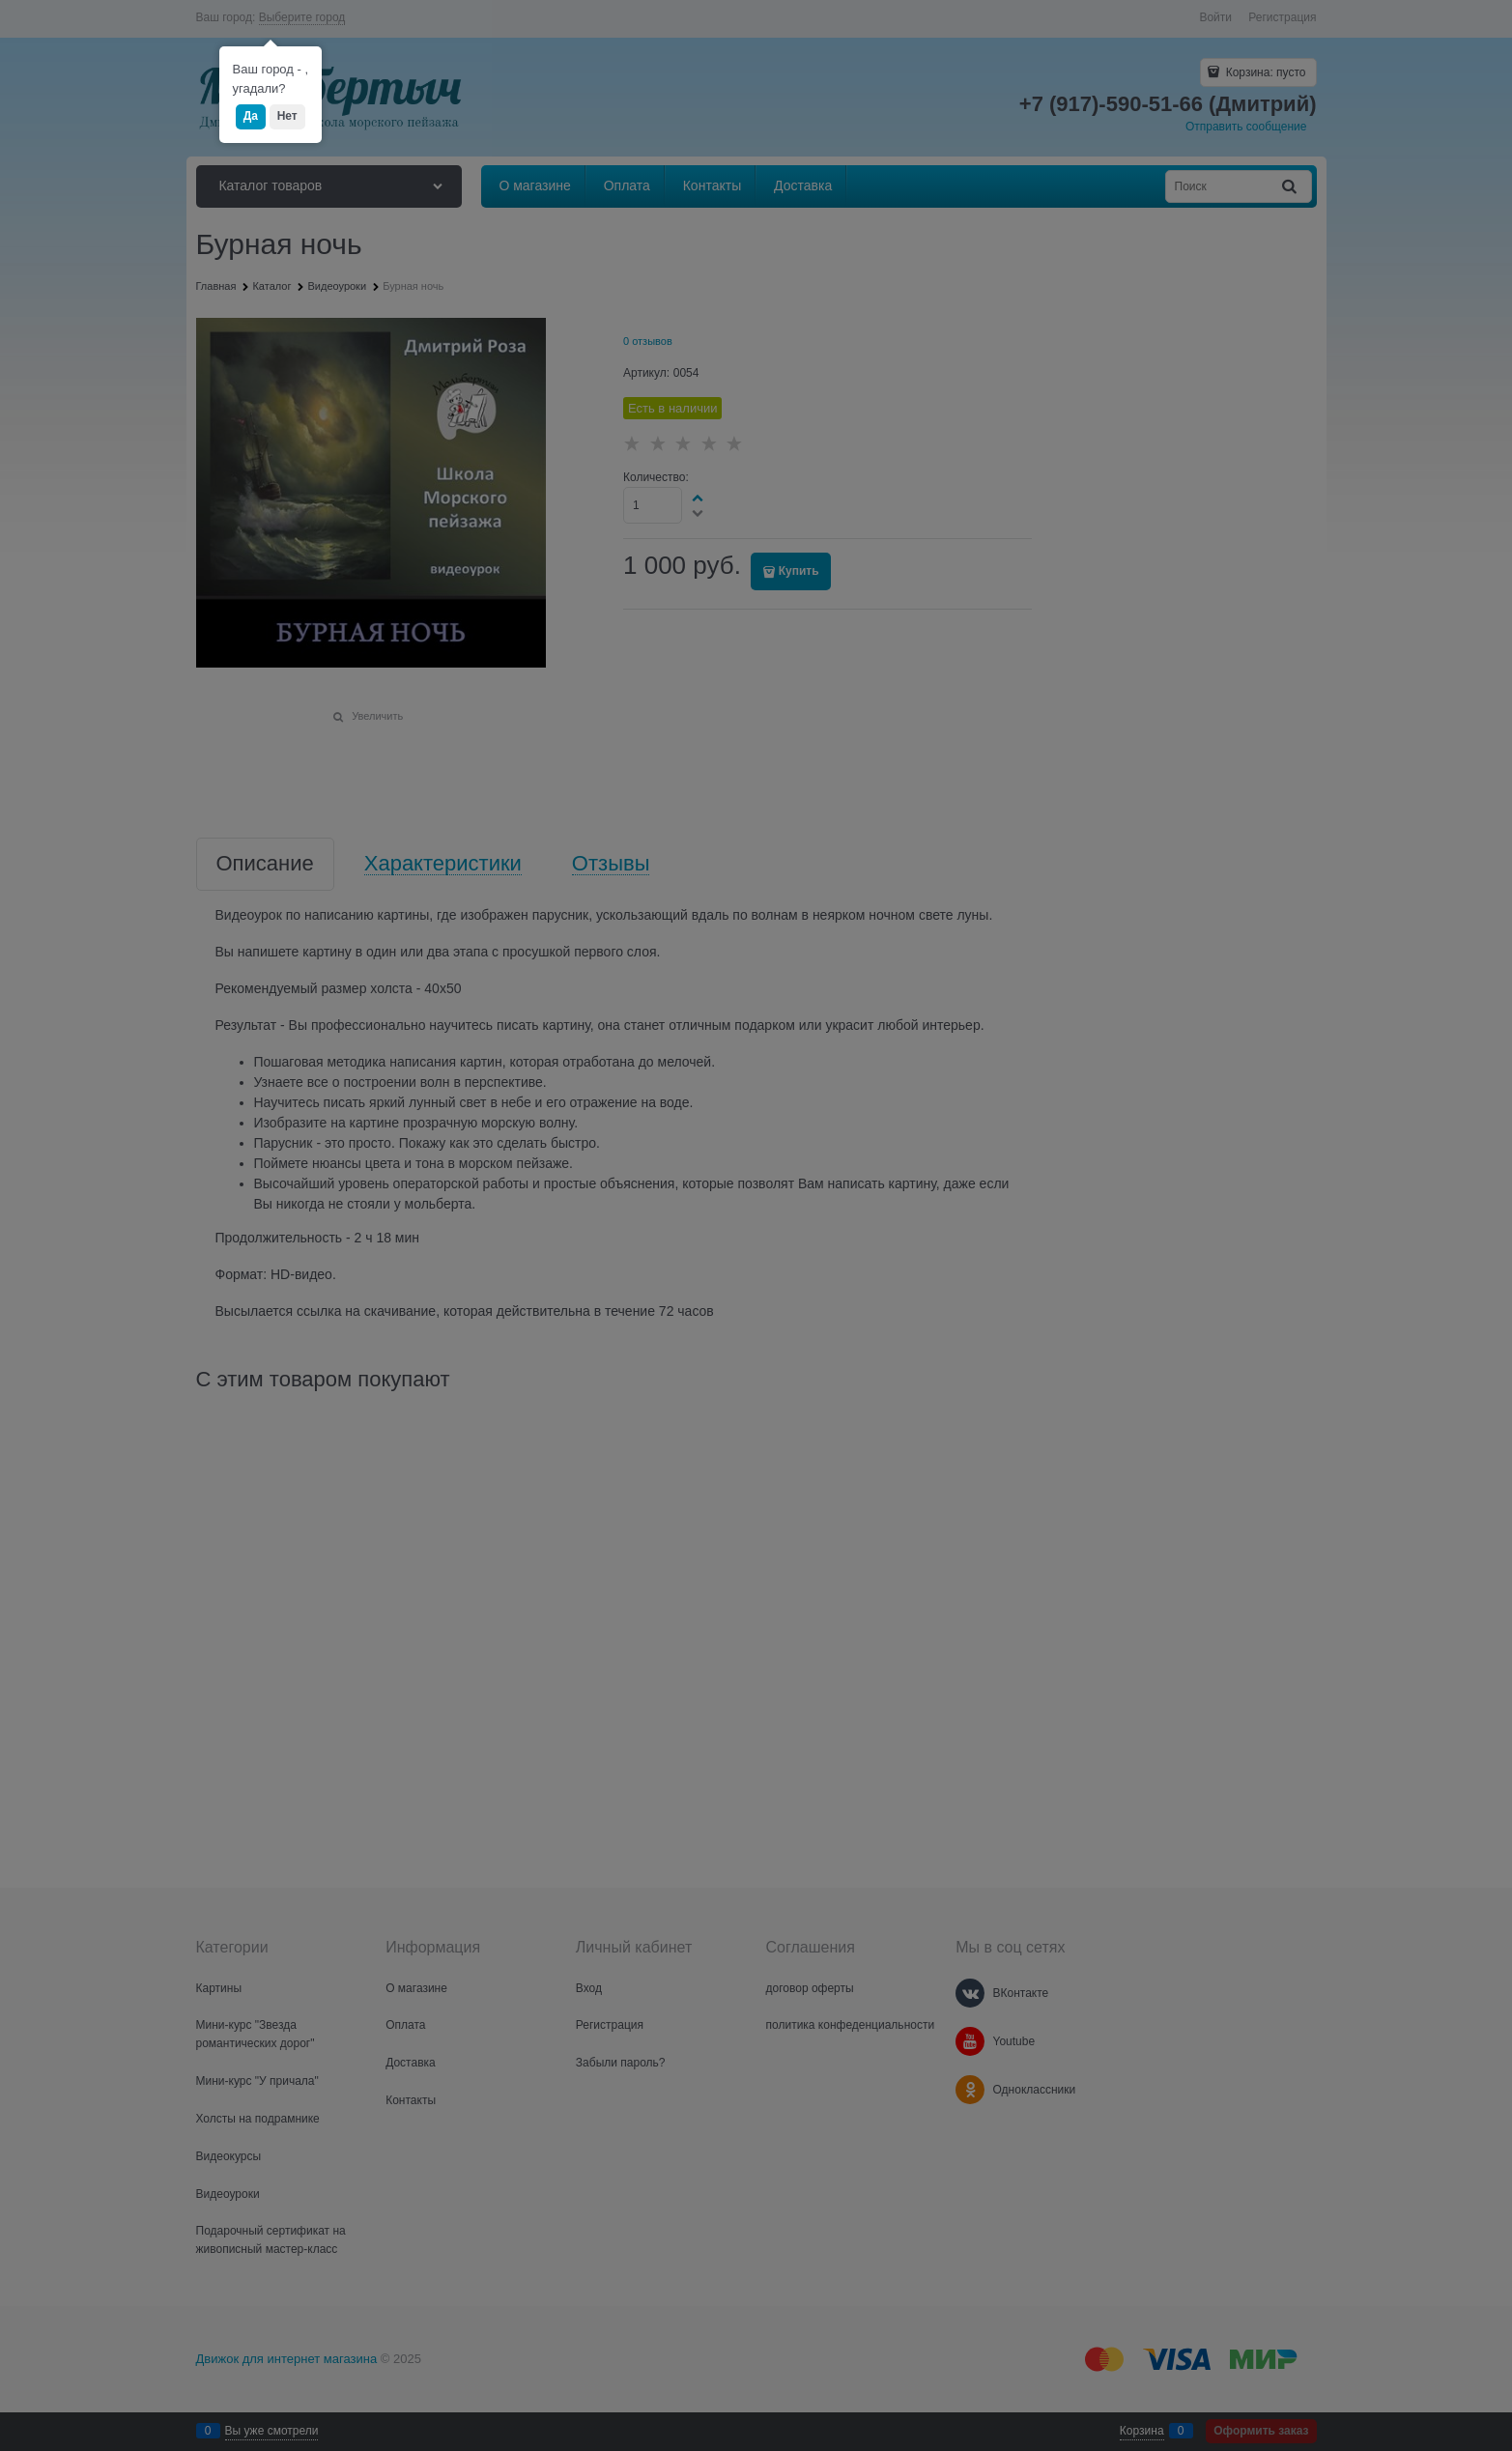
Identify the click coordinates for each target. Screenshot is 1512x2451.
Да (250, 116)
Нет (287, 116)
